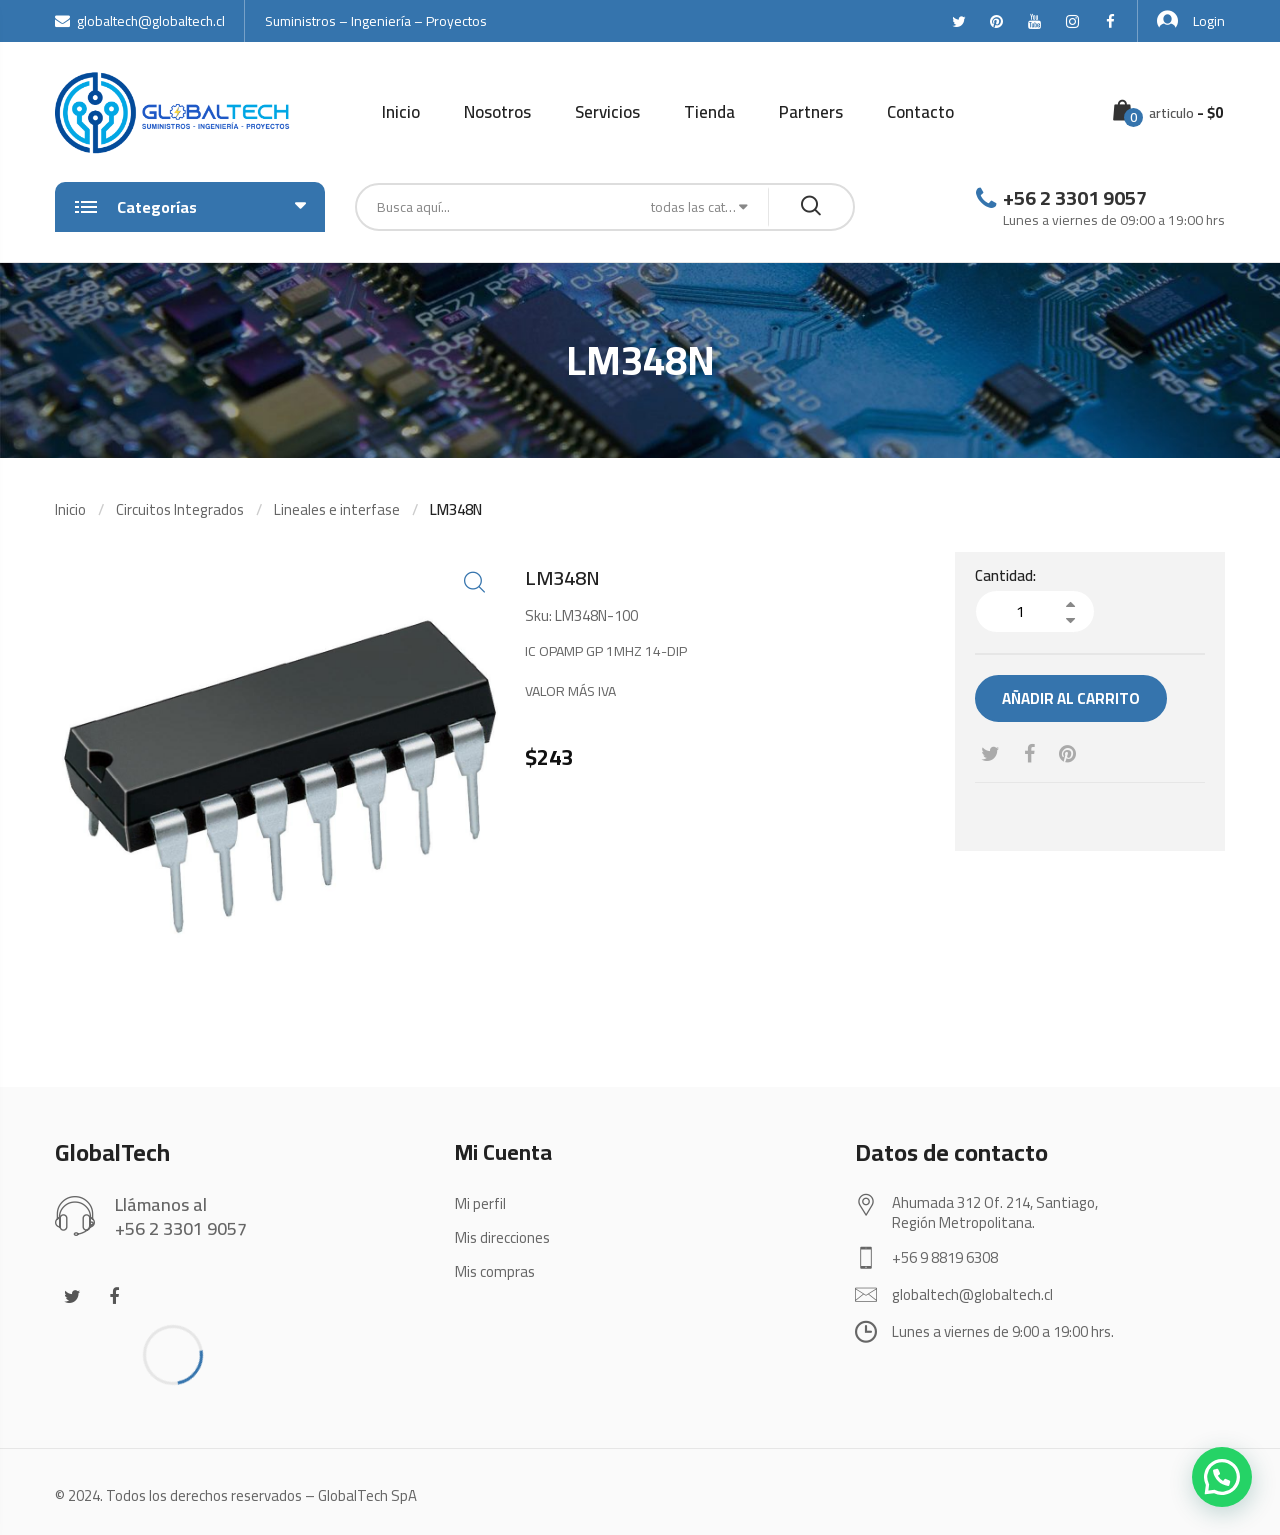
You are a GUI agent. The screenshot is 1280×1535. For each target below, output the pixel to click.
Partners (811, 112)
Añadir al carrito (1071, 698)
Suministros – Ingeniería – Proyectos (376, 21)
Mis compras (495, 1271)
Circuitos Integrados (180, 509)
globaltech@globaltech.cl (140, 21)
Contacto (920, 112)
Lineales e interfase (337, 509)
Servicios (607, 112)
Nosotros (497, 112)
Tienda (709, 112)
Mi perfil (480, 1203)
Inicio (401, 112)
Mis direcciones (502, 1237)
